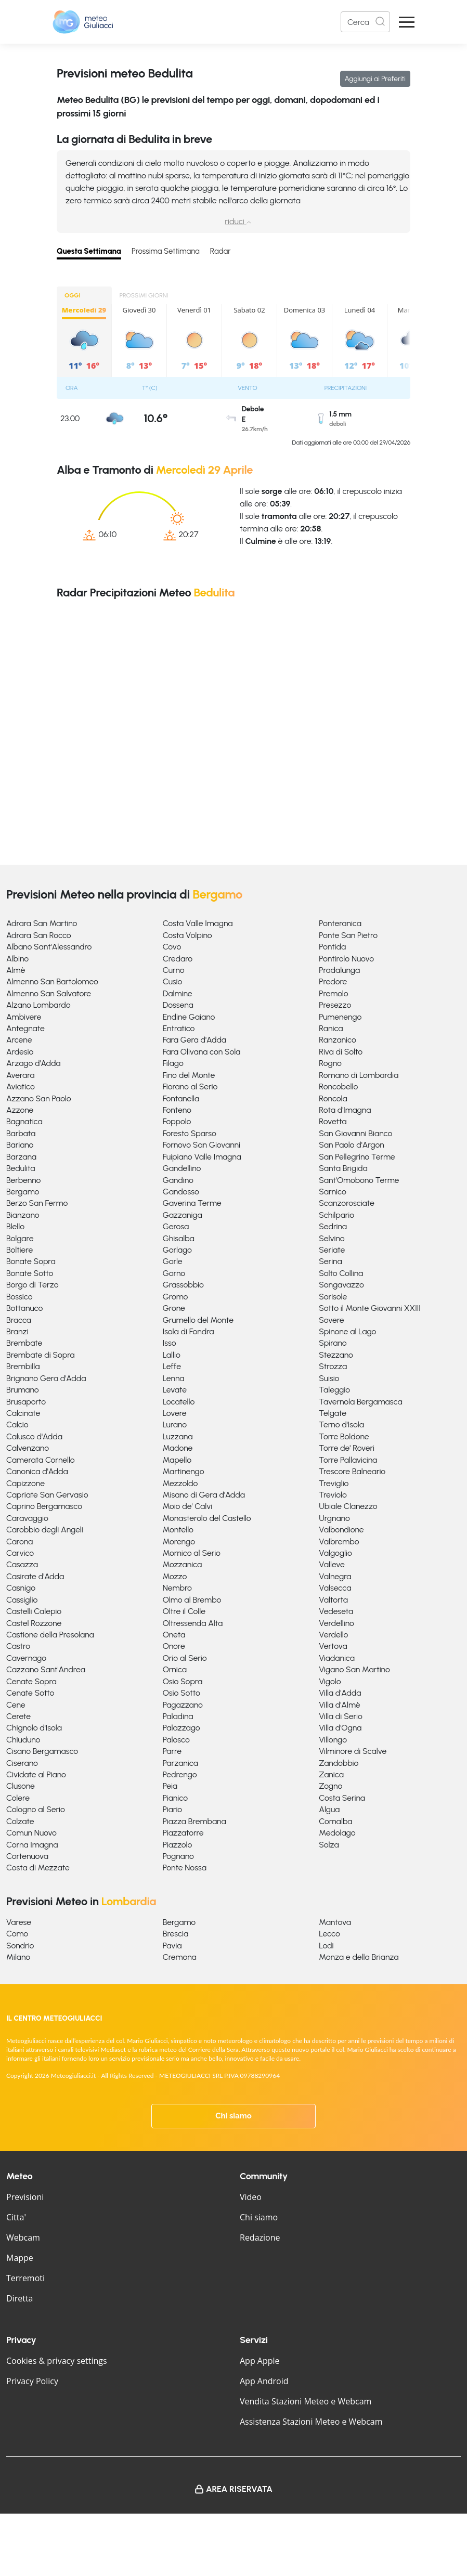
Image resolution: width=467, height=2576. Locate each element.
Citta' (16, 2217)
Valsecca (335, 1588)
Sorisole (333, 1297)
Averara (20, 1075)
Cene (15, 1705)
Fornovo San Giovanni (201, 1145)
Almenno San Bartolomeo (52, 981)
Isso (169, 1343)
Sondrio (20, 1945)
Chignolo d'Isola (34, 1728)
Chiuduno (23, 1740)
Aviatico (20, 1086)
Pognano (178, 1856)
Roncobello (338, 1086)
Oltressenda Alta (193, 1623)
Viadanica (337, 1658)
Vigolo (330, 1681)
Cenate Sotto (30, 1693)
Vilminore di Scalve (352, 1751)
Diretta (19, 2298)
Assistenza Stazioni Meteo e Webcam (311, 2421)
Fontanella (181, 1098)
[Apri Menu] (406, 22)
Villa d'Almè (339, 1705)
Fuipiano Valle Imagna (202, 1157)
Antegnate (25, 1028)
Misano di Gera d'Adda (204, 1495)
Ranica (331, 1028)
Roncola (333, 1098)
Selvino (331, 1238)
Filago (173, 1063)
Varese (18, 1922)
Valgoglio (335, 1553)
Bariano (19, 1145)
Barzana (21, 1157)
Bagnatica (24, 1121)
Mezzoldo (180, 1483)
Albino (17, 959)
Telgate (332, 1413)
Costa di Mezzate (38, 1867)
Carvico (20, 1553)
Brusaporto (26, 1402)
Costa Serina (342, 1798)
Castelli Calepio (33, 1611)
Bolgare (19, 1238)
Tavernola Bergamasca (360, 1402)
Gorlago (177, 1250)
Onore (174, 1646)
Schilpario (336, 1215)
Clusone (20, 1786)
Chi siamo (233, 2115)
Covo (172, 947)
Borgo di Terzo (32, 1285)
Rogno (330, 1063)
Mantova (335, 1922)
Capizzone (25, 1483)
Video (251, 2197)
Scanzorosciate (346, 1203)
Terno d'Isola (341, 1424)
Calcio (17, 1424)
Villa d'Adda (340, 1693)
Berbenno (23, 1180)
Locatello (179, 1402)
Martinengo (183, 1471)
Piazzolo (177, 1845)
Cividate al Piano (36, 1774)
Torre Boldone (344, 1436)
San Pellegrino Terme (357, 1157)
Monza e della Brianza (358, 1957)
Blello (15, 1226)
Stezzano (336, 1355)
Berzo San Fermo (37, 1203)
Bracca (18, 1320)
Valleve (332, 1564)
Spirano (332, 1343)
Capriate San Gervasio (47, 1495)
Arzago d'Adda (33, 1063)
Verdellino (336, 1623)
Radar (220, 251)
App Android (264, 2381)
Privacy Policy (32, 2381)
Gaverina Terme (192, 1203)
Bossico (19, 1297)
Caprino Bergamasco (44, 1506)
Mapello (177, 1460)
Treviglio (333, 1483)
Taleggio (334, 1390)
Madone (178, 1448)
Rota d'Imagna (345, 1110)
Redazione (260, 2237)
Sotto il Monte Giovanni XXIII (369, 1308)
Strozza (333, 1366)
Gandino (178, 1180)
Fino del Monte (189, 1075)
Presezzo (335, 1005)
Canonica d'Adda (37, 1471)
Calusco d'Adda (34, 1436)
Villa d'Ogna (340, 1728)
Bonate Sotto (29, 1273)
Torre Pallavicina (348, 1460)
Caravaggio (27, 1518)
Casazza (22, 1564)
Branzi (17, 1331)
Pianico (175, 1798)
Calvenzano (27, 1448)
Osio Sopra (182, 1681)
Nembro (177, 1588)
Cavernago (26, 1658)
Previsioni (25, 2197)
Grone (174, 1308)
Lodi (326, 1945)
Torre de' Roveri (346, 1448)
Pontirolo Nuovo (346, 959)
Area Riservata (239, 2489)
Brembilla (23, 1366)
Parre (172, 1751)
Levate (175, 1390)
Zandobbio (338, 1763)
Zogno (330, 1786)
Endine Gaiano (189, 1017)
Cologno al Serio (35, 1809)
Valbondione (341, 1529)
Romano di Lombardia (358, 1075)
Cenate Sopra (31, 1681)
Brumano (22, 1390)
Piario (173, 1809)
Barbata (20, 1133)
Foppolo (177, 1121)
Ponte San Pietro (348, 935)
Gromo (175, 1297)
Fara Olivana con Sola (202, 1052)
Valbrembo (339, 1541)
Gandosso (181, 1191)
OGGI (72, 295)
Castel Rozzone (33, 1623)
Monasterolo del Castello (207, 1518)
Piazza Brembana (194, 1821)
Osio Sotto (181, 1693)
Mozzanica (182, 1564)
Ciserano (22, 1763)
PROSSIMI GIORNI (144, 295)
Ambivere (23, 1017)
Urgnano (334, 1518)
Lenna (174, 1378)
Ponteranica (340, 923)
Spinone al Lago (347, 1331)
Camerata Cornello (40, 1460)
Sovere (331, 1320)
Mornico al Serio (191, 1553)
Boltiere (19, 1250)
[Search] (365, 21)
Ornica (175, 1669)
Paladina (178, 1716)
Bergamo (22, 1191)
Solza (329, 1845)
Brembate (24, 1343)
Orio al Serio (185, 1658)
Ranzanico (337, 1040)
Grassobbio (183, 1285)
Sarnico (332, 1191)
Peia (170, 1786)
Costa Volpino (187, 935)
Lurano (175, 1424)
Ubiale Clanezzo (348, 1506)
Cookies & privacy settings (56, 2360)
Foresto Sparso (189, 1133)
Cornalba (335, 1821)
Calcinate (23, 1413)
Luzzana (178, 1436)
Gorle (173, 1261)
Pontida (332, 947)
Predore (333, 981)
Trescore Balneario (352, 1471)
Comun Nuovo (31, 1833)
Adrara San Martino (41, 923)
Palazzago (181, 1728)
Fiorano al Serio (190, 1086)
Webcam (23, 2237)
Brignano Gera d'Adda (46, 1378)
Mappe (19, 2257)
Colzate (20, 1821)
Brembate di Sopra (40, 1355)
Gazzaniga (182, 1215)
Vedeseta (336, 1611)
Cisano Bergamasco (42, 1751)
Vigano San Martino (354, 1669)
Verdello (333, 1635)
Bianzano (23, 1215)
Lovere (175, 1413)
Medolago (337, 1833)
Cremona (180, 1957)
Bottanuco (24, 1308)
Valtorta (333, 1600)
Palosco (176, 1740)
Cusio (173, 981)
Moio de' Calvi (188, 1506)
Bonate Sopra (31, 1261)
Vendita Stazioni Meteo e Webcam (305, 2401)
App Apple (260, 2360)
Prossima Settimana (166, 251)
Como (17, 1933)
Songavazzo (341, 1285)
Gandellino (182, 1168)
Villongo (333, 1740)
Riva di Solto (340, 1052)
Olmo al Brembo (192, 1600)
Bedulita (20, 1168)
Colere (18, 1798)
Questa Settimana (89, 251)
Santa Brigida (343, 1168)
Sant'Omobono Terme (359, 1180)
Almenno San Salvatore (48, 993)
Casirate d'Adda (35, 1576)
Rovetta (332, 1121)
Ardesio (19, 1052)
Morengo (179, 1541)
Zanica (331, 1774)
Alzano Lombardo (38, 1005)
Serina (330, 1261)
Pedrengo (180, 1774)
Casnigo (20, 1588)
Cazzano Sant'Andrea (45, 1669)
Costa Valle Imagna (198, 923)
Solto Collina (341, 1273)
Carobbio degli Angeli (44, 1529)
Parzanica (180, 1763)
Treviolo (333, 1495)
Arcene (19, 1040)
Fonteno (177, 1110)
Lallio (171, 1355)
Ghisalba (178, 1238)
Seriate (332, 1250)
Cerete (18, 1716)
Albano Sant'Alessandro (49, 947)
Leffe (172, 1366)
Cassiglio (21, 1600)
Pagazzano (183, 1705)
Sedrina (333, 1226)
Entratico (179, 1028)
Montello (178, 1529)
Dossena (178, 1005)
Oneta (174, 1635)
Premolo (333, 993)
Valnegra (335, 1576)
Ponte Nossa (184, 1867)
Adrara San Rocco (38, 935)
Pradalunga (339, 970)
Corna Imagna (32, 1845)
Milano (18, 1957)
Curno (174, 970)
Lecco (329, 1933)
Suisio (329, 1378)
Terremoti (25, 2278)
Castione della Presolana (50, 1635)
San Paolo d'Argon (351, 1145)
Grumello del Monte (198, 1320)
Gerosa (176, 1226)
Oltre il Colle (184, 1611)
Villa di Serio (340, 1716)
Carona (19, 1541)
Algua (329, 1809)
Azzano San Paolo (38, 1098)
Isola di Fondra (188, 1331)
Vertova (333, 1646)
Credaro (177, 959)
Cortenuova (27, 1856)
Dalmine (177, 993)
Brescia (175, 1933)
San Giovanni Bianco (355, 1133)
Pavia (172, 1945)
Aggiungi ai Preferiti (375, 78)
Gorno (174, 1273)
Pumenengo (340, 1017)
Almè (15, 970)
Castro (18, 1646)
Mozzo (175, 1576)
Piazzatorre (183, 1833)
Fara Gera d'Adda (194, 1040)
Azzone (19, 1110)
